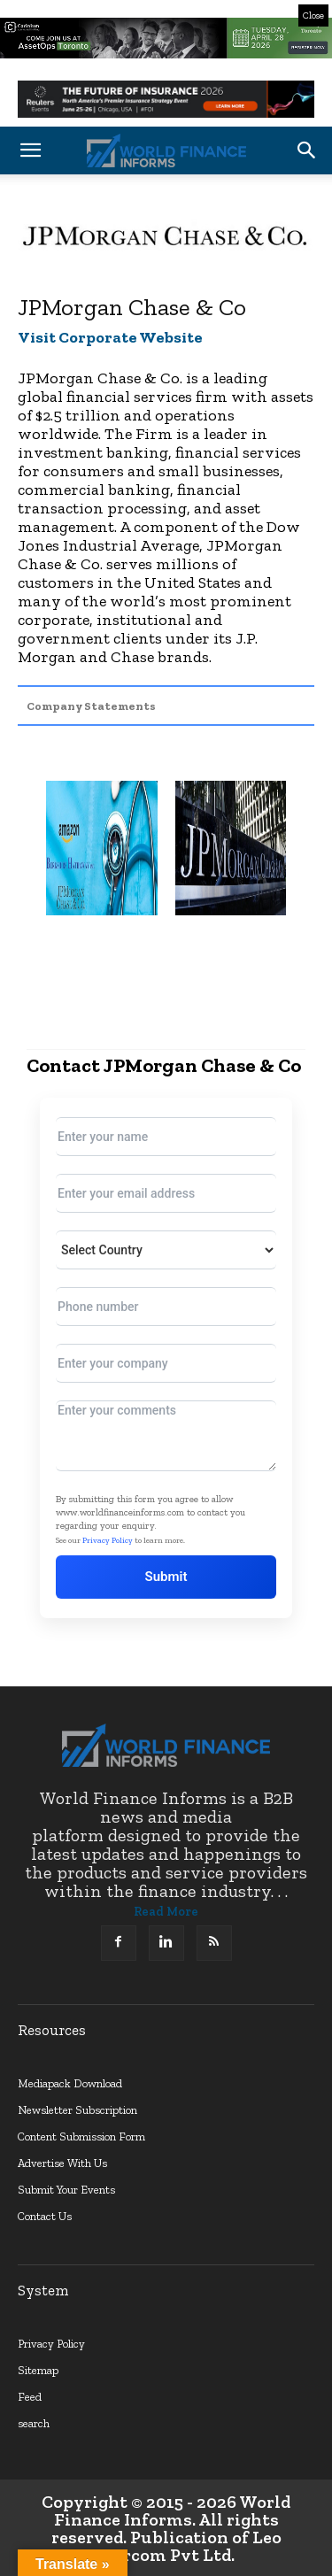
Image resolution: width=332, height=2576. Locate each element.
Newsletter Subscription (77, 2110)
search (34, 2423)
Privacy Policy (107, 1540)
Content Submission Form (81, 2136)
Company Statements (91, 706)
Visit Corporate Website (110, 337)
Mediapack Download (70, 2083)
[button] (30, 150)
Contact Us (45, 2216)
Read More (166, 1911)
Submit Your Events (66, 2189)
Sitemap (38, 2370)
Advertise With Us (62, 2163)
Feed (30, 2396)
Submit (166, 1577)
